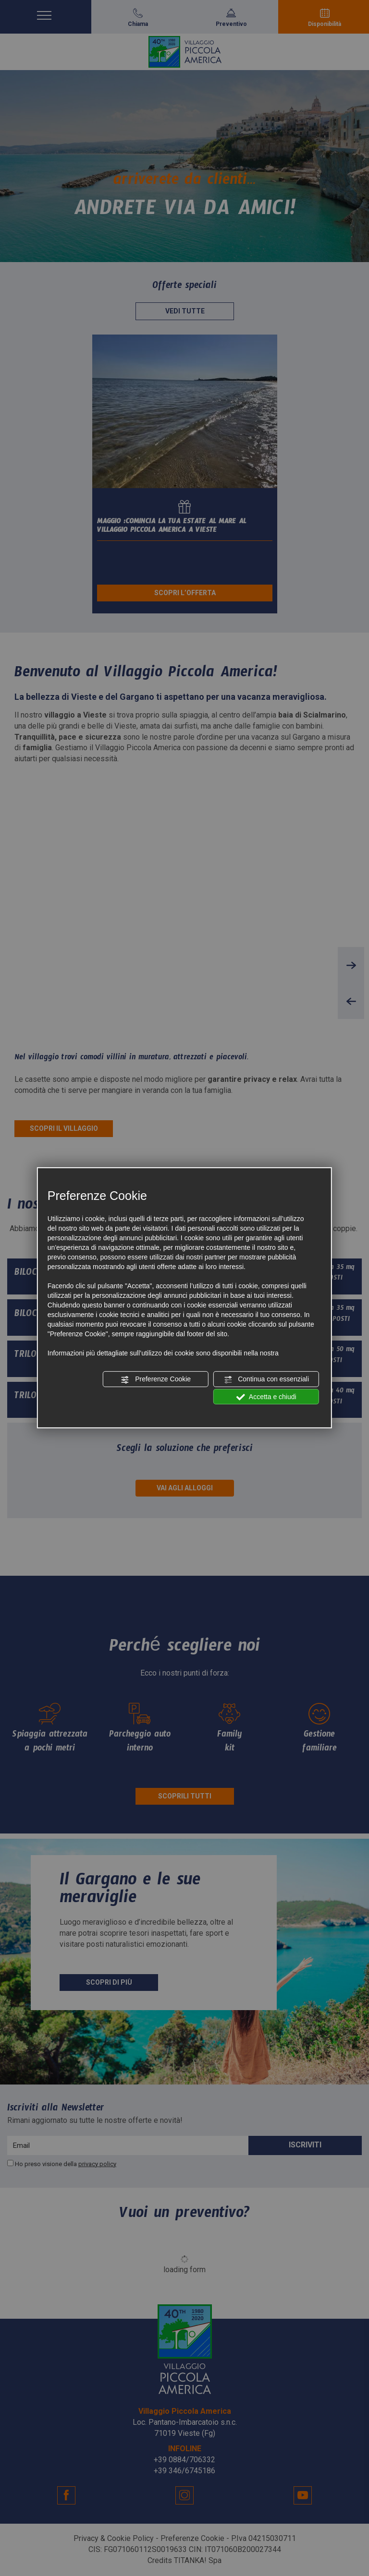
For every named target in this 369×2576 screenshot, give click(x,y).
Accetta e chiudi (266, 1396)
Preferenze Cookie (156, 1379)
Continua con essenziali (266, 1379)
